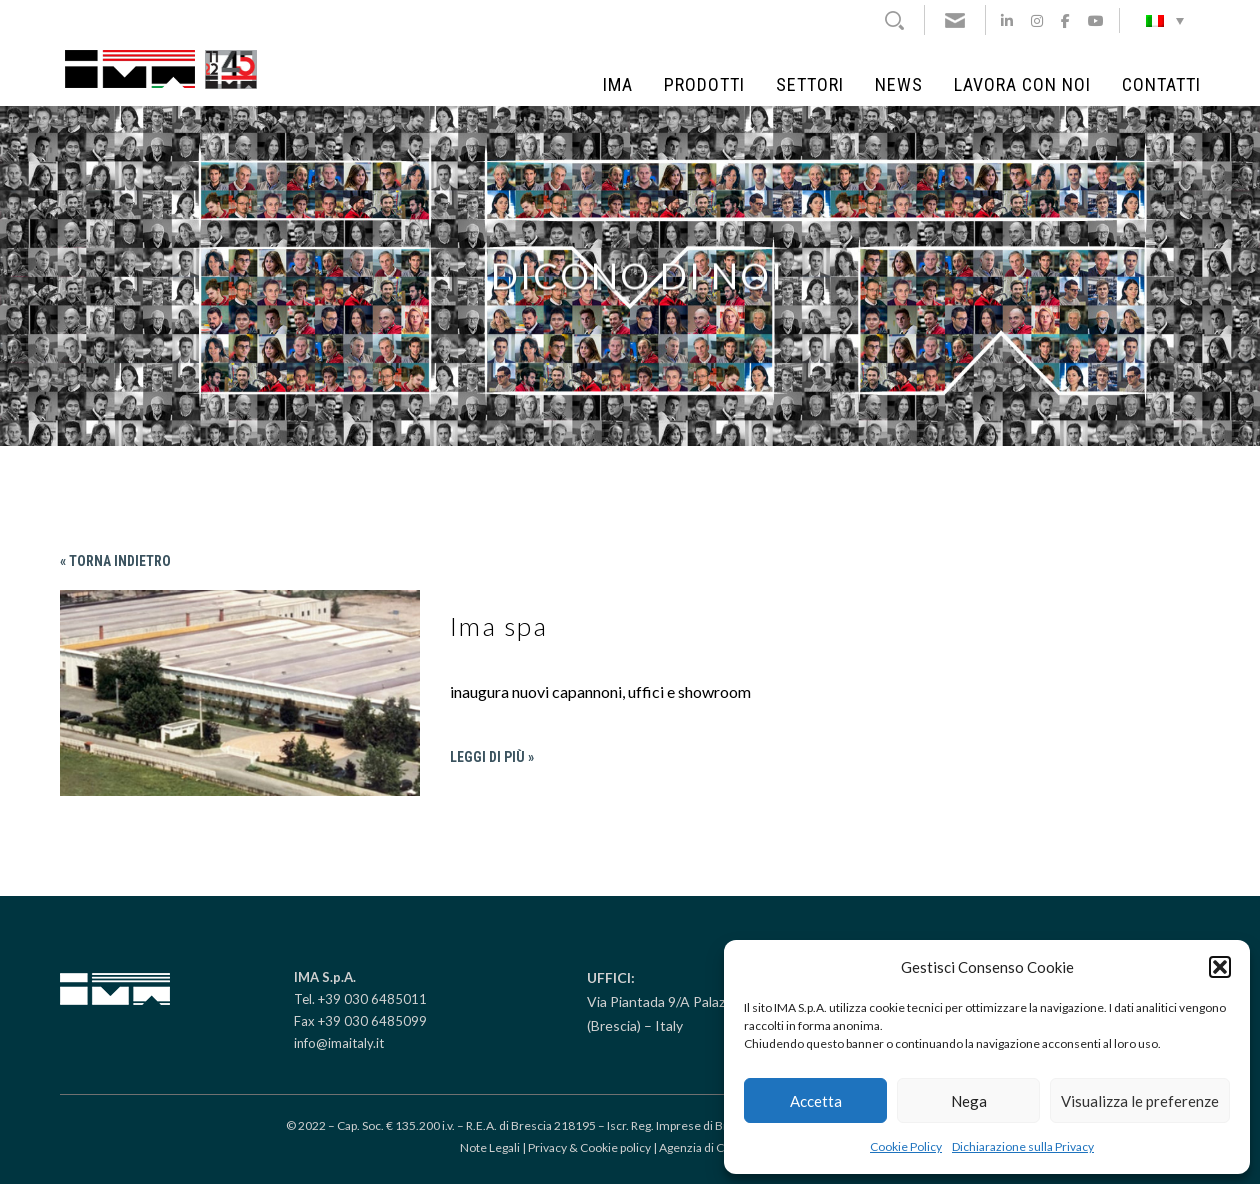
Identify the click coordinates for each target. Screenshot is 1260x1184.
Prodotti (704, 85)
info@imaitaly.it (339, 1043)
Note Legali (490, 1147)
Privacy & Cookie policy (589, 1147)
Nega (969, 1101)
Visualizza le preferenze (1140, 1101)
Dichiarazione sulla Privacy (1023, 1146)
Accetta (816, 1101)
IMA (618, 85)
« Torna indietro (115, 561)
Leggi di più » (492, 757)
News (899, 85)
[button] (1220, 967)
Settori (810, 85)
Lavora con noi (1022, 85)
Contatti (1161, 85)
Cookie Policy (906, 1146)
